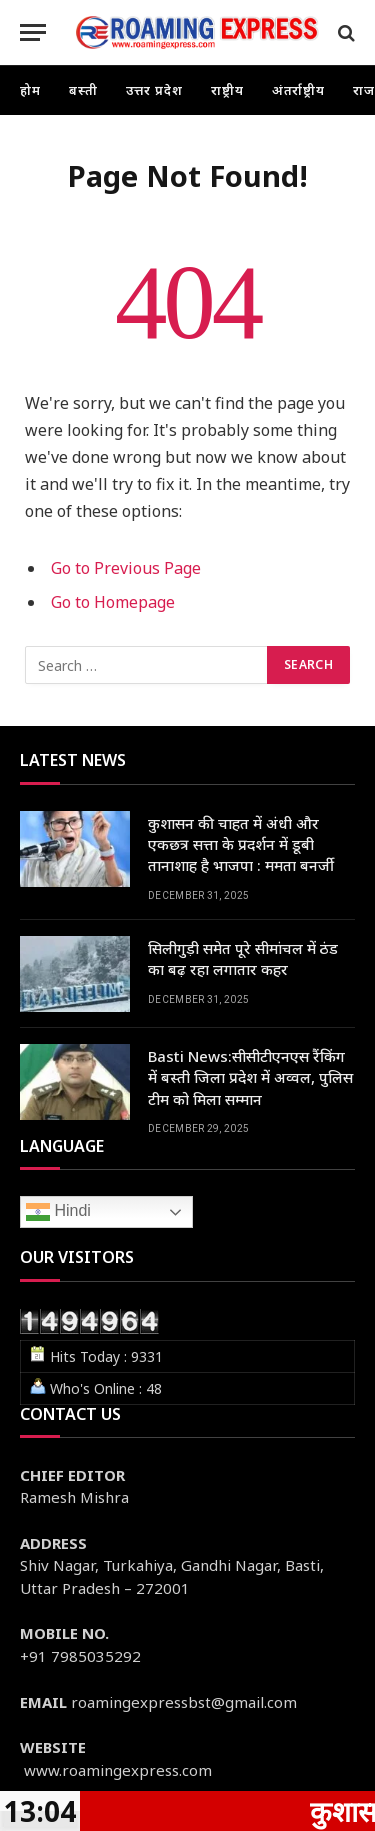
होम (30, 90)
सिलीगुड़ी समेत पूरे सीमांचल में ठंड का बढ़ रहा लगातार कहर (243, 958)
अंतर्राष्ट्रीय (299, 90)
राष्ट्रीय (227, 90)
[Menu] (33, 32)
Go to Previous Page (126, 568)
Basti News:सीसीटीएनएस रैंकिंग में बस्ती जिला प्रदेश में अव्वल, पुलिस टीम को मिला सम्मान (250, 1077)
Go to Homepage (113, 602)
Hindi (58, 1212)
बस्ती (83, 90)
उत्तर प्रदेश (154, 90)
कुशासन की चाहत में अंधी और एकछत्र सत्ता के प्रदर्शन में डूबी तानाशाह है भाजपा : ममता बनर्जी (241, 844)
